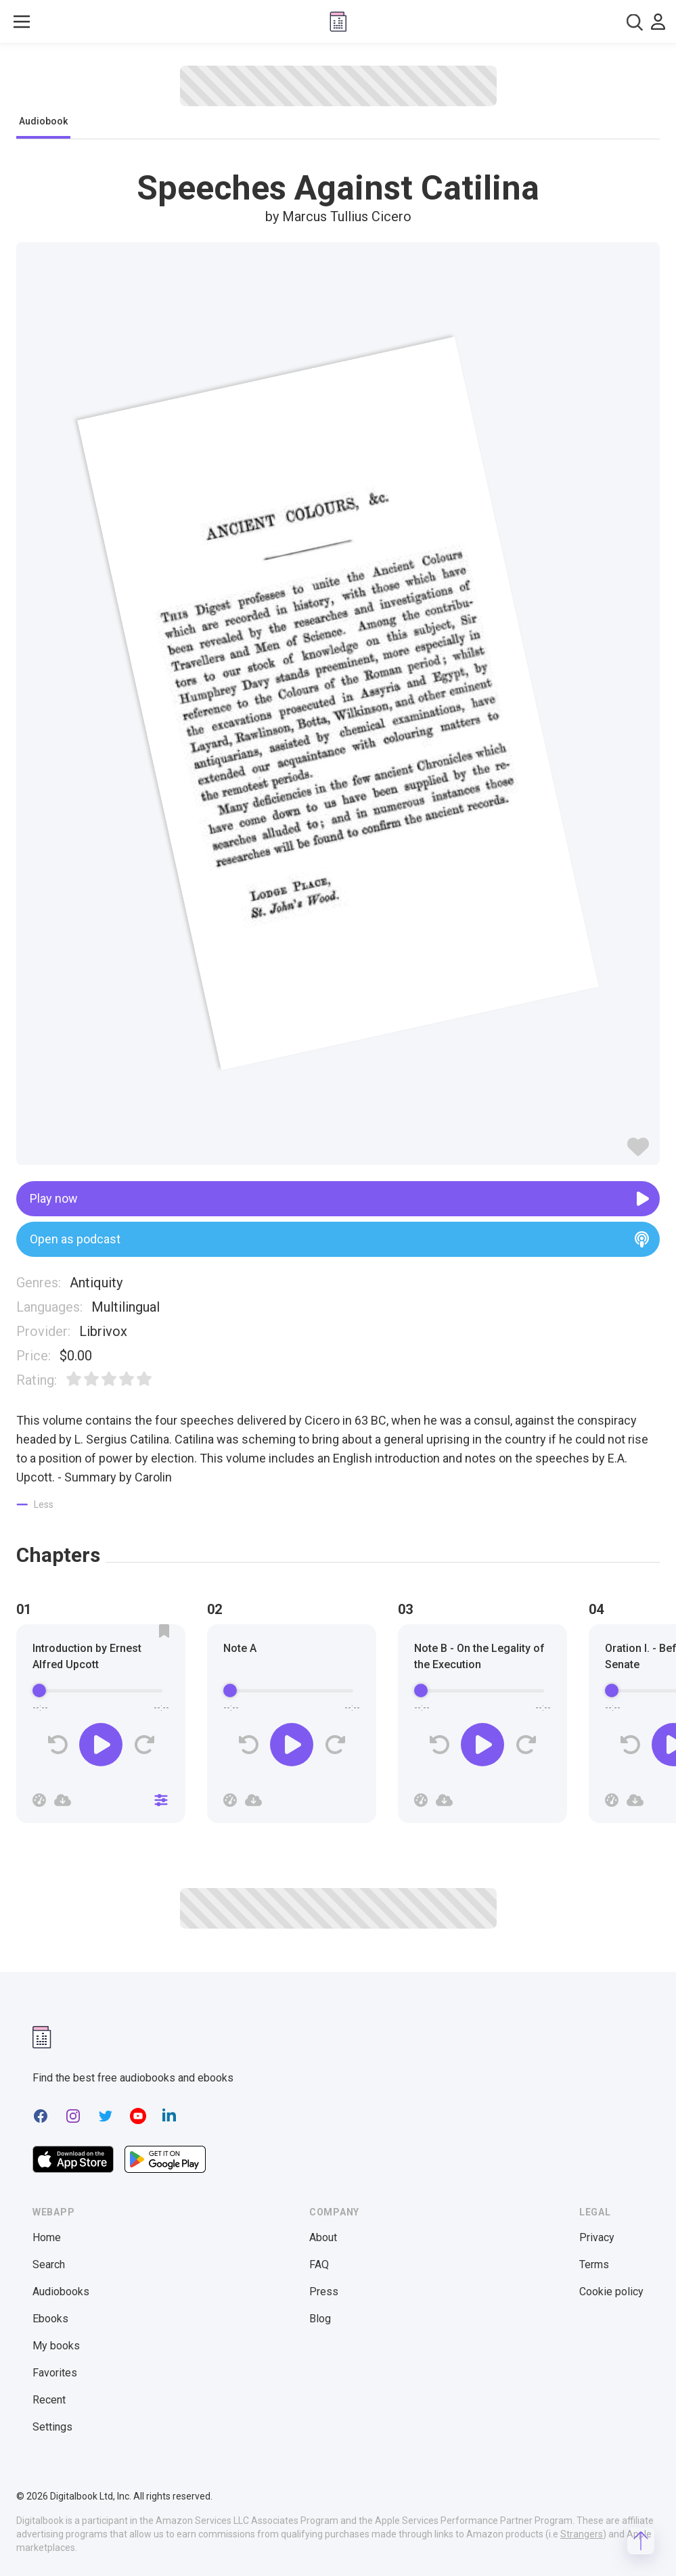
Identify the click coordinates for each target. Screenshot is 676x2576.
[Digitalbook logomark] (41, 2037)
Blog (320, 2318)
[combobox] (635, 22)
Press (323, 2291)
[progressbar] (100, 1690)
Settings (52, 2426)
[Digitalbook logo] (338, 21)
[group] (100, 1728)
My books (56, 2345)
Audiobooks (60, 2291)
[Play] (101, 1745)
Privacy (596, 2237)
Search (48, 2264)
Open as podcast (339, 1239)
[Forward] (144, 1745)
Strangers (581, 2534)
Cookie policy (611, 2291)
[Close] (161, 1800)
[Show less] (34, 1504)
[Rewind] (58, 1745)
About (323, 2237)
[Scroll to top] (640, 2540)
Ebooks (50, 2318)
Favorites (54, 2372)
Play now (339, 1199)
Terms (594, 2264)
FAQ (319, 2264)
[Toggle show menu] (21, 21)
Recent (49, 2399)
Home (46, 2237)
